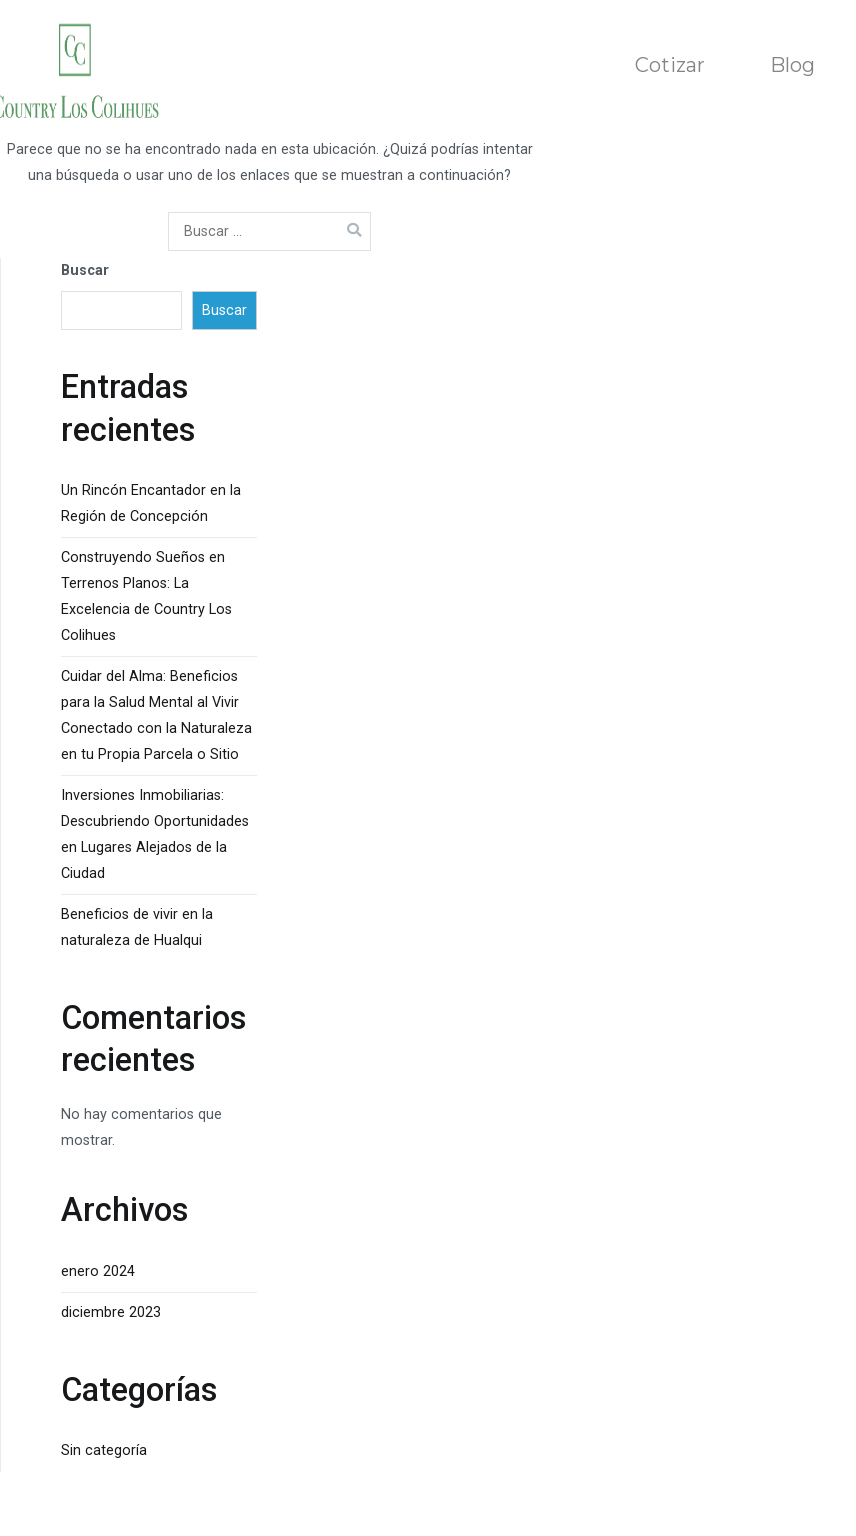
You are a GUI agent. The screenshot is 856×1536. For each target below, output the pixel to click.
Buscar (85, 270)
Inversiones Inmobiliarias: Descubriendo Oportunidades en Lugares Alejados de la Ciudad (155, 834)
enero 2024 (98, 1271)
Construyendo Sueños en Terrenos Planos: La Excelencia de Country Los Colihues (146, 596)
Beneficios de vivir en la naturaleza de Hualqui (137, 927)
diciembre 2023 (111, 1312)
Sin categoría (104, 1450)
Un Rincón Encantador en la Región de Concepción (151, 503)
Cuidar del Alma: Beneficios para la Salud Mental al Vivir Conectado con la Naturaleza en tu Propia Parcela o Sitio (156, 715)
